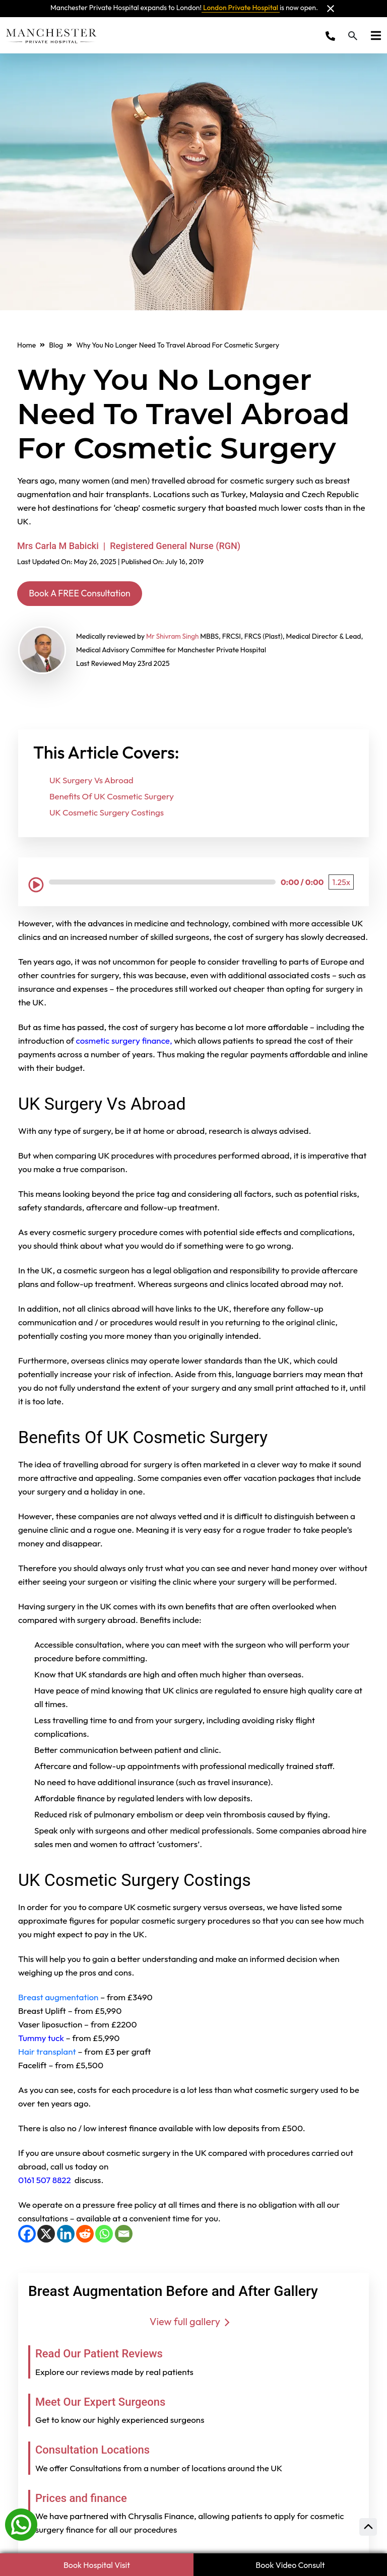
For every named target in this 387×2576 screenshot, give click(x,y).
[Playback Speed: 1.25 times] (341, 883)
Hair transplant (47, 2053)
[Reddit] (85, 2236)
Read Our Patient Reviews (108, 2354)
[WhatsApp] (104, 2236)
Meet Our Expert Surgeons (110, 2403)
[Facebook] (27, 2236)
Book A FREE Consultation (89, 594)
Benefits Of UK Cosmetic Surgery (111, 797)
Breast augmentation (58, 1999)
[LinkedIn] (66, 2236)
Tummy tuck (42, 2040)
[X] (46, 2236)
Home (26, 345)
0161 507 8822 (45, 2182)
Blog (56, 345)
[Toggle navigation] (373, 35)
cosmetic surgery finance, (125, 1042)
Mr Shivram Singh (173, 637)
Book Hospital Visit (96, 2565)
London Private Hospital (241, 7)
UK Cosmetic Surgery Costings (106, 813)
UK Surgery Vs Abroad (91, 781)
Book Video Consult (290, 2565)
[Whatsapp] (21, 2524)
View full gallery (193, 2323)
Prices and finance (88, 2499)
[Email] (124, 2236)
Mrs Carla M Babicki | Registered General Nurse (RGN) (128, 545)
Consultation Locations (101, 2451)
